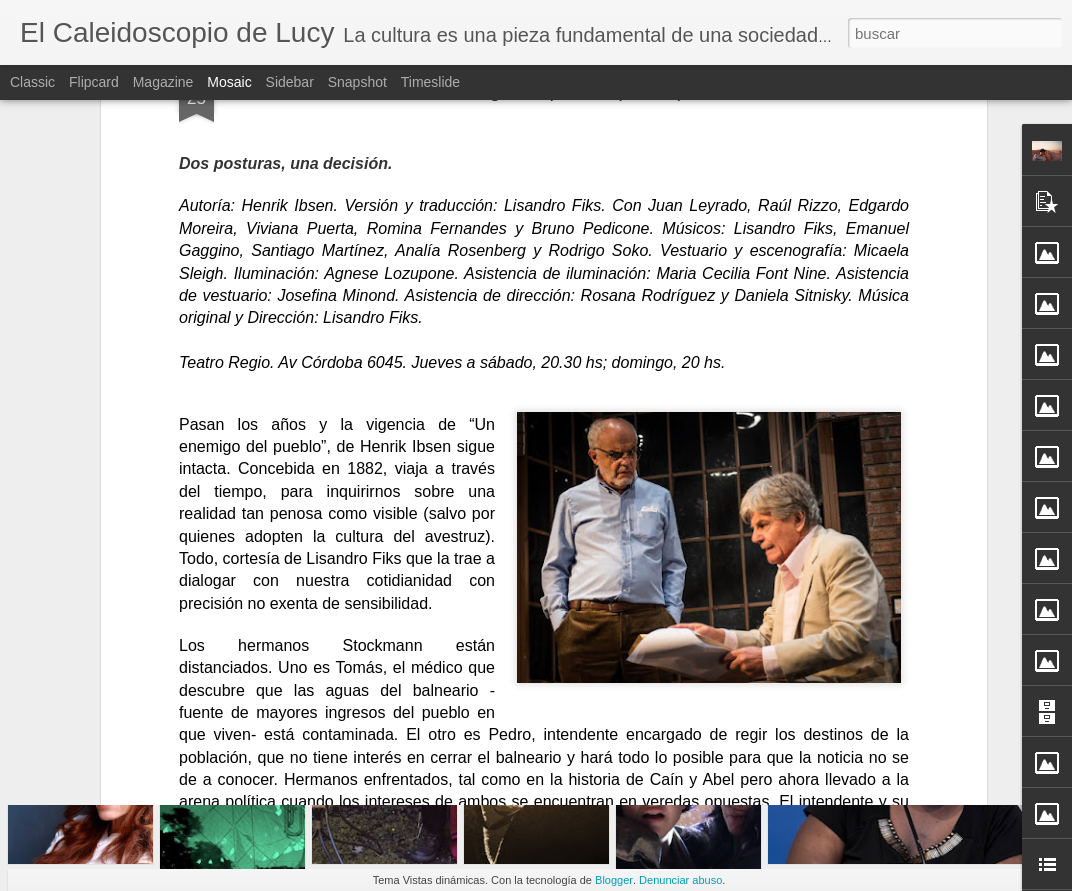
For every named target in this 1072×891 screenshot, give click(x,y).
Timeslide (430, 82)
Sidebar (290, 82)
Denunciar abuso (680, 880)
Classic (32, 82)
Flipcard (94, 82)
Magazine (163, 82)
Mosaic (229, 82)
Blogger (614, 880)
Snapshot (357, 82)
